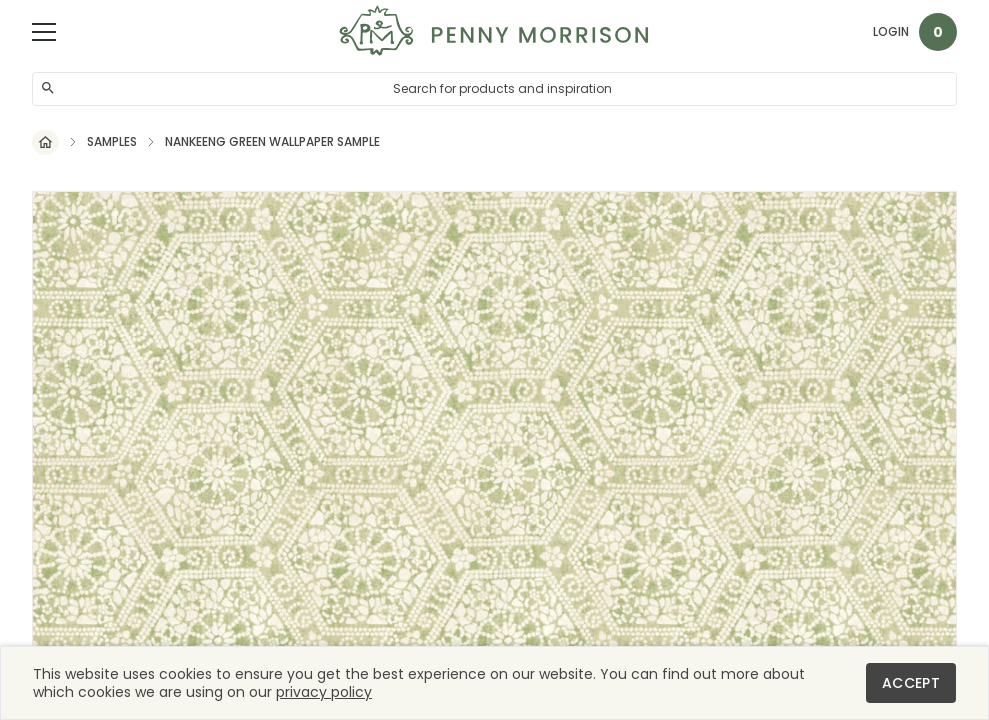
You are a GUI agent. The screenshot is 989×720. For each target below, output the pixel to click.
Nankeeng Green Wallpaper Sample (272, 142)
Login (891, 31)
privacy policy (324, 692)
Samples (112, 142)
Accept (911, 683)
